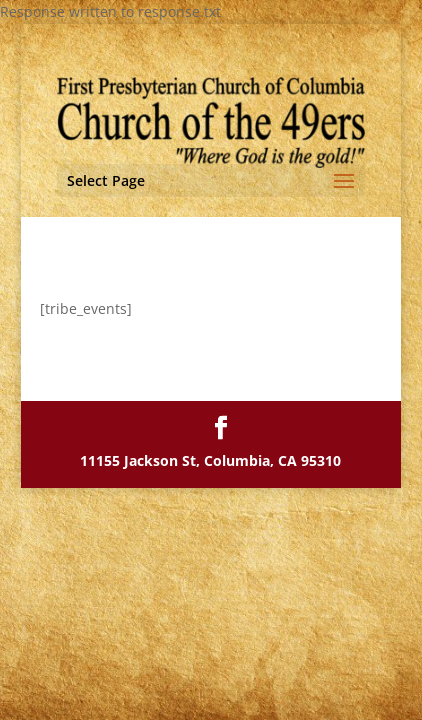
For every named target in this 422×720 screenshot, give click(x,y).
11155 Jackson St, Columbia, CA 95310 (210, 460)
